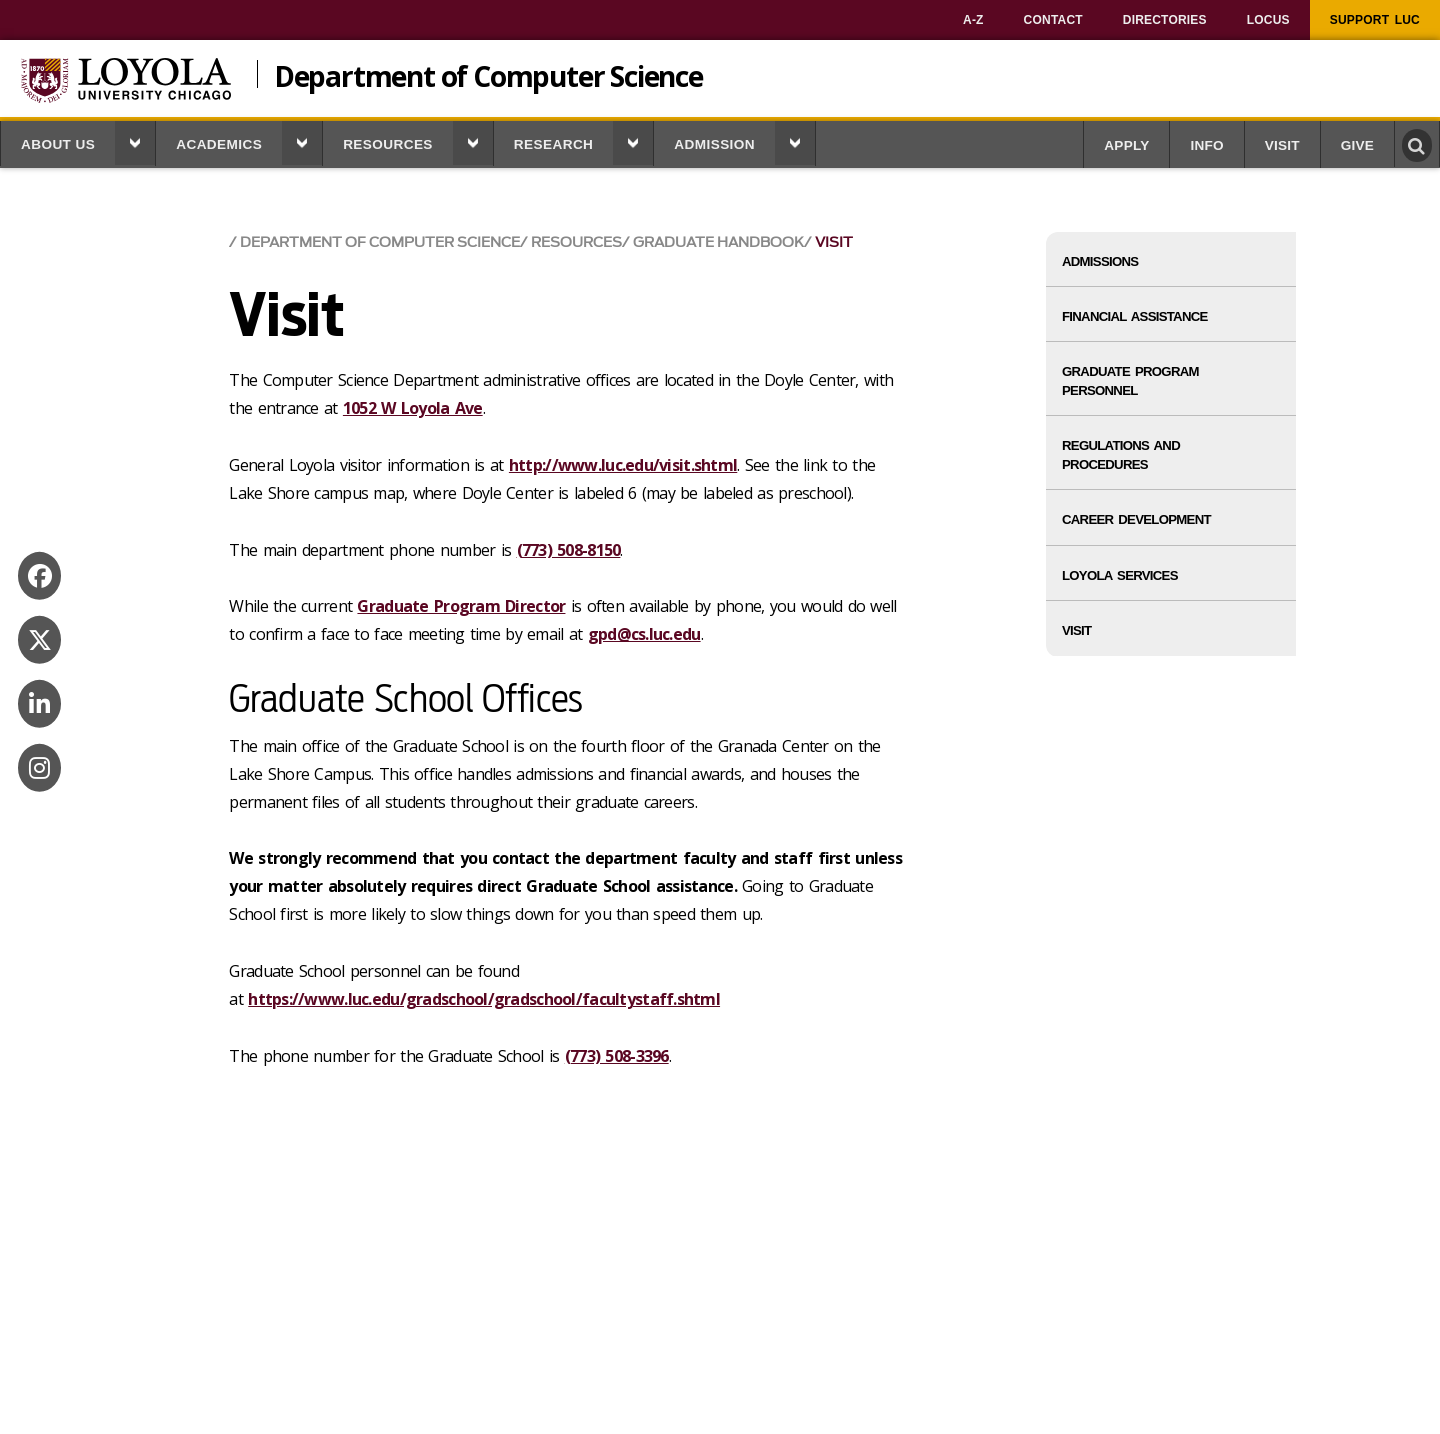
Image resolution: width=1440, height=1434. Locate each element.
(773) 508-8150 (569, 550)
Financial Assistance (1135, 316)
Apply (1126, 145)
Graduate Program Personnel (1130, 381)
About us (58, 144)
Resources (388, 144)
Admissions (1100, 261)
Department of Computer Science (488, 74)
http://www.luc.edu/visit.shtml (623, 465)
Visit (1282, 145)
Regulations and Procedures (1121, 455)
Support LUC (1375, 20)
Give (1357, 145)
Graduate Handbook (718, 242)
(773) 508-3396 (617, 1056)
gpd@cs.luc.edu (644, 634)
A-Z (973, 20)
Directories (1165, 20)
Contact (1053, 20)
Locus (1268, 20)
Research (554, 144)
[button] (135, 143)
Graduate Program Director (461, 606)
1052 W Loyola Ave (413, 408)
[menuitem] (973, 20)
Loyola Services (1120, 575)
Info (1206, 145)
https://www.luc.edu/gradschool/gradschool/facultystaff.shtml (484, 999)
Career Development (1136, 519)
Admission (714, 144)
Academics (219, 144)
